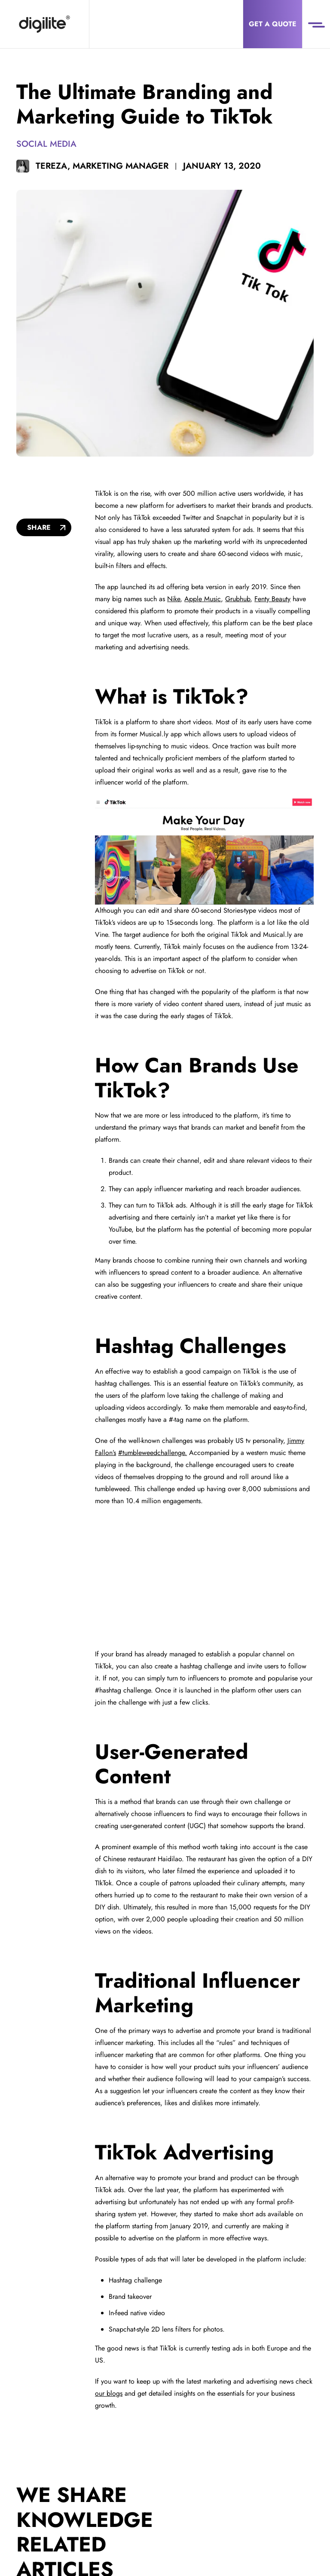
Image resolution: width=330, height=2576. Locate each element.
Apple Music (202, 599)
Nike (173, 599)
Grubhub (237, 599)
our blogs (108, 2393)
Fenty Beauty (272, 599)
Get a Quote (272, 24)
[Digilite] (44, 24)
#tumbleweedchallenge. (152, 1453)
